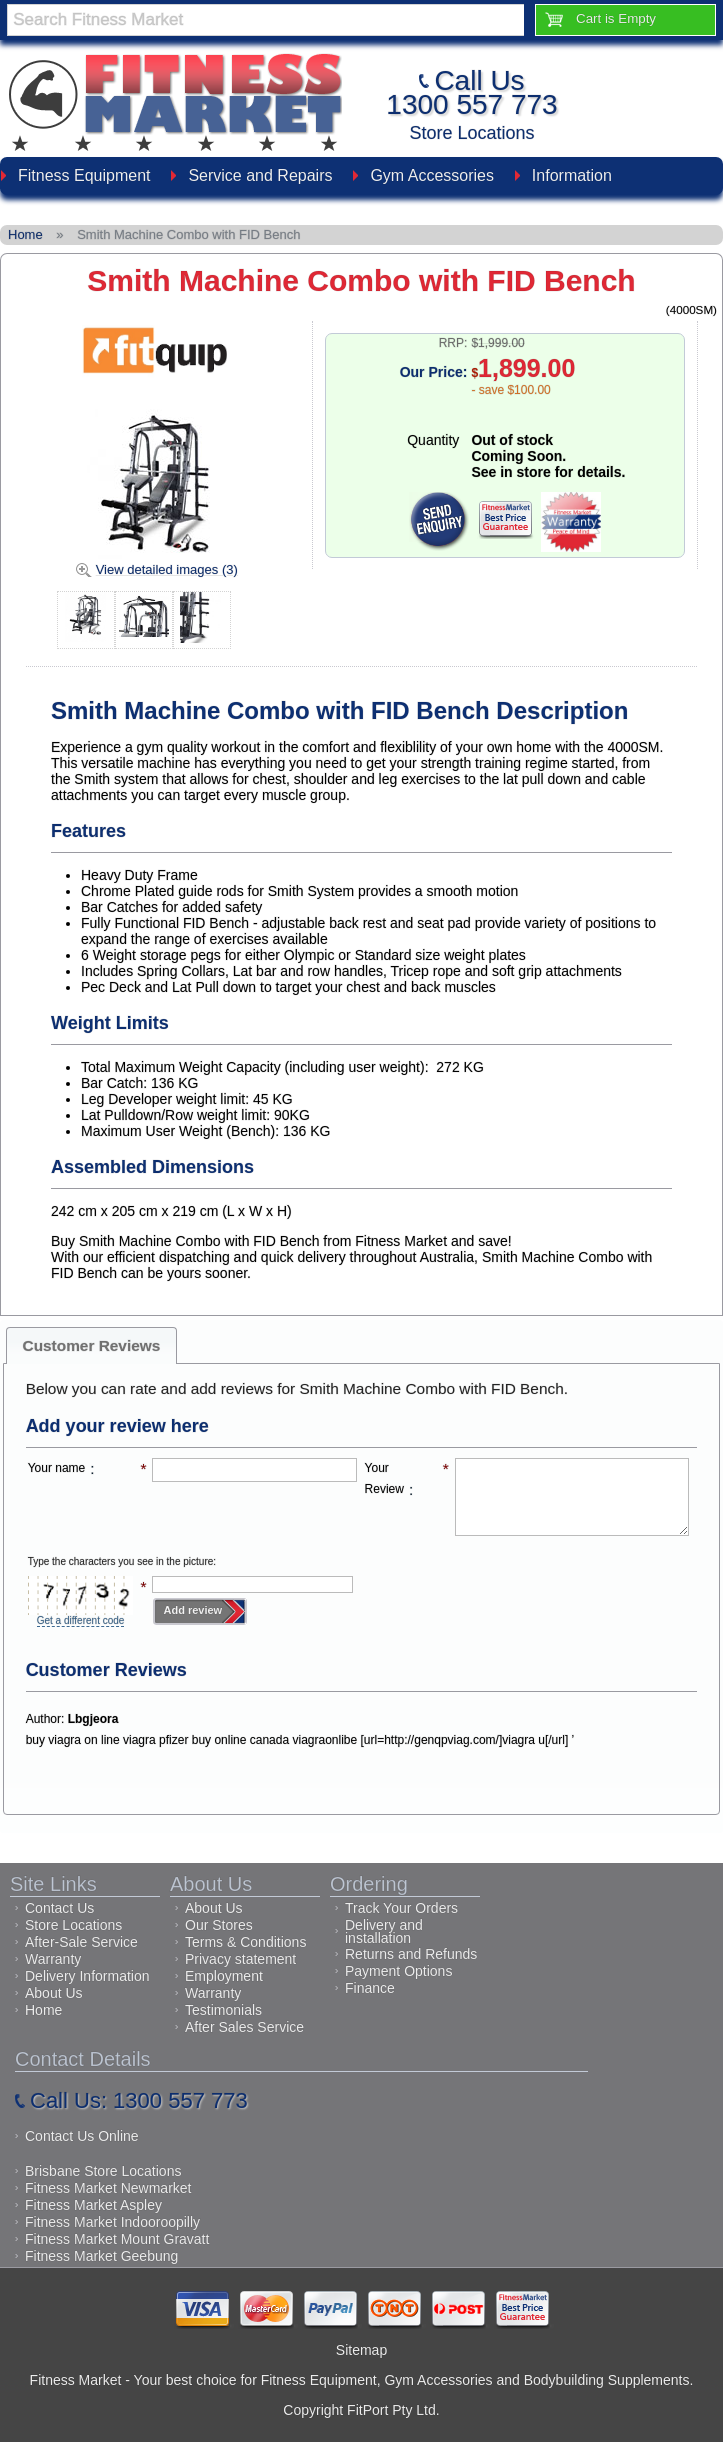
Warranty (53, 1959)
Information (572, 175)
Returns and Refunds (411, 1954)
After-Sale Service (81, 1942)
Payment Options (398, 1971)
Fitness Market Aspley (93, 2205)
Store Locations (471, 133)
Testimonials (223, 2010)
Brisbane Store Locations (103, 2171)
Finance (370, 1988)
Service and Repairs (260, 175)
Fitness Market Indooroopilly (112, 2222)
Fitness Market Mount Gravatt (117, 2239)
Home (43, 2010)
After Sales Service (244, 2027)
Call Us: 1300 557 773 (139, 2100)
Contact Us (59, 1908)
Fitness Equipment (84, 175)
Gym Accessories (432, 175)
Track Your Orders (401, 1908)
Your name (57, 1468)
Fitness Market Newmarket (108, 2188)
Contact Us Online (82, 2136)
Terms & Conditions (245, 1942)
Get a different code (81, 1620)
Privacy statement (240, 1959)
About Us (54, 1993)
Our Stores (219, 1925)
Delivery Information (87, 1976)
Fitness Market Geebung (101, 2256)
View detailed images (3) (167, 569)
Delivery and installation (384, 1931)
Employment (224, 1976)
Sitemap (361, 2350)
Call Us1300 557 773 (471, 92)
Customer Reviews (92, 1345)
